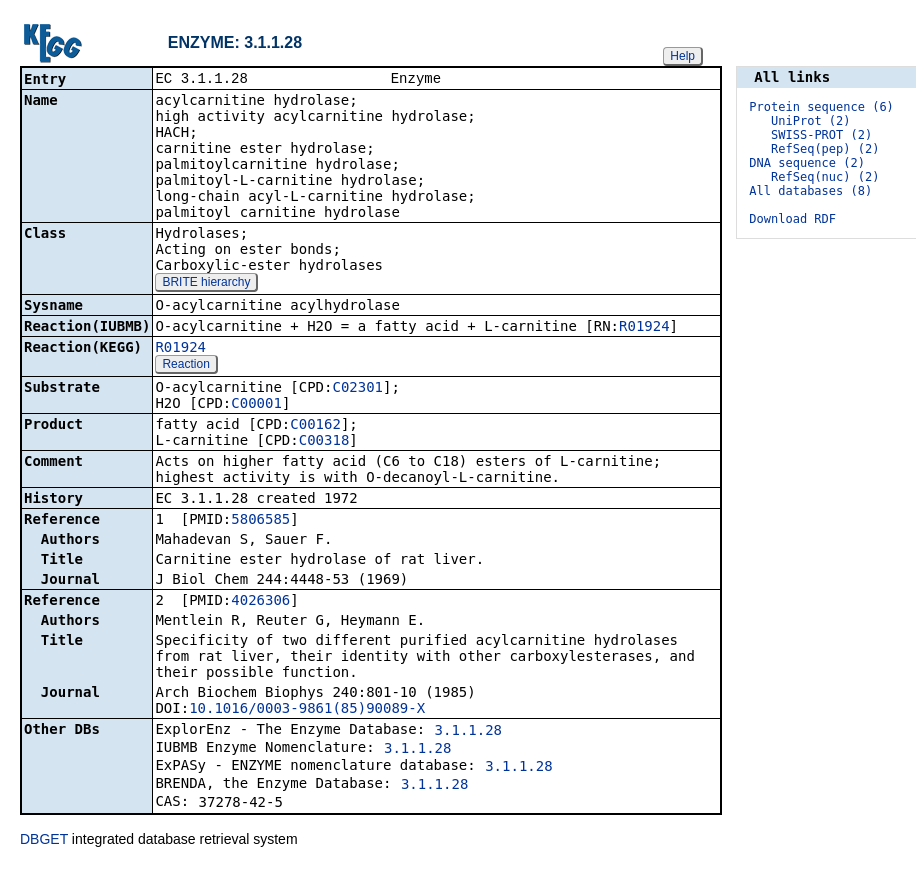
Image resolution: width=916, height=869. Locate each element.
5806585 (260, 521)
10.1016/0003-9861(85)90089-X (307, 710)
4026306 (260, 602)
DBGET (44, 841)
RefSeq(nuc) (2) (825, 177)
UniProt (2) (810, 121)
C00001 (256, 405)
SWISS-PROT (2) (821, 135)
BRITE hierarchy (206, 284)
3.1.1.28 (468, 732)
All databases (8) (810, 191)
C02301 (357, 389)
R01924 (644, 328)
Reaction (185, 366)
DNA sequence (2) (807, 163)
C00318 (324, 442)
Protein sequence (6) (821, 107)
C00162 (315, 426)
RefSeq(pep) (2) (825, 149)
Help (682, 56)
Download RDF (792, 219)
